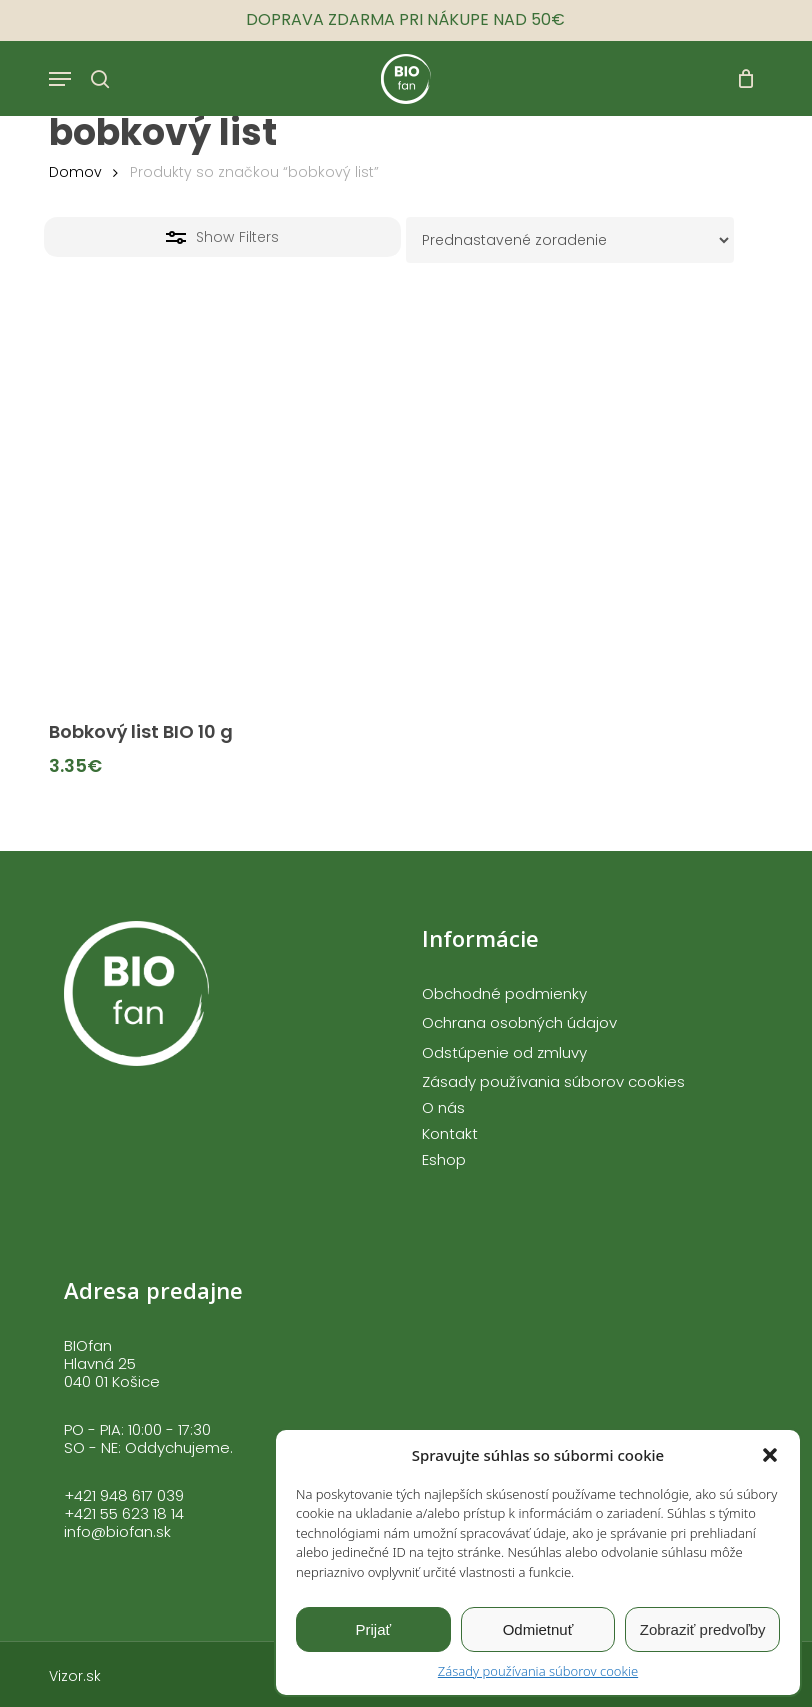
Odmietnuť (538, 1629)
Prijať (374, 1629)
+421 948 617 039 (124, 1495)
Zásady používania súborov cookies (553, 1082)
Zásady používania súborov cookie (538, 1671)
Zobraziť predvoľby (703, 1629)
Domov (75, 172)
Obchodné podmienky (504, 994)
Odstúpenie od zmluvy (504, 1053)
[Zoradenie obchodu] (570, 240)
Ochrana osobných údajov (519, 1023)
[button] (770, 1455)
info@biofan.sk (117, 1531)
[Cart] (740, 79)
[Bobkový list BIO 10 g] (220, 528)
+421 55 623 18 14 (124, 1513)
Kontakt (450, 1134)
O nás (443, 1108)
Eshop (444, 1160)
